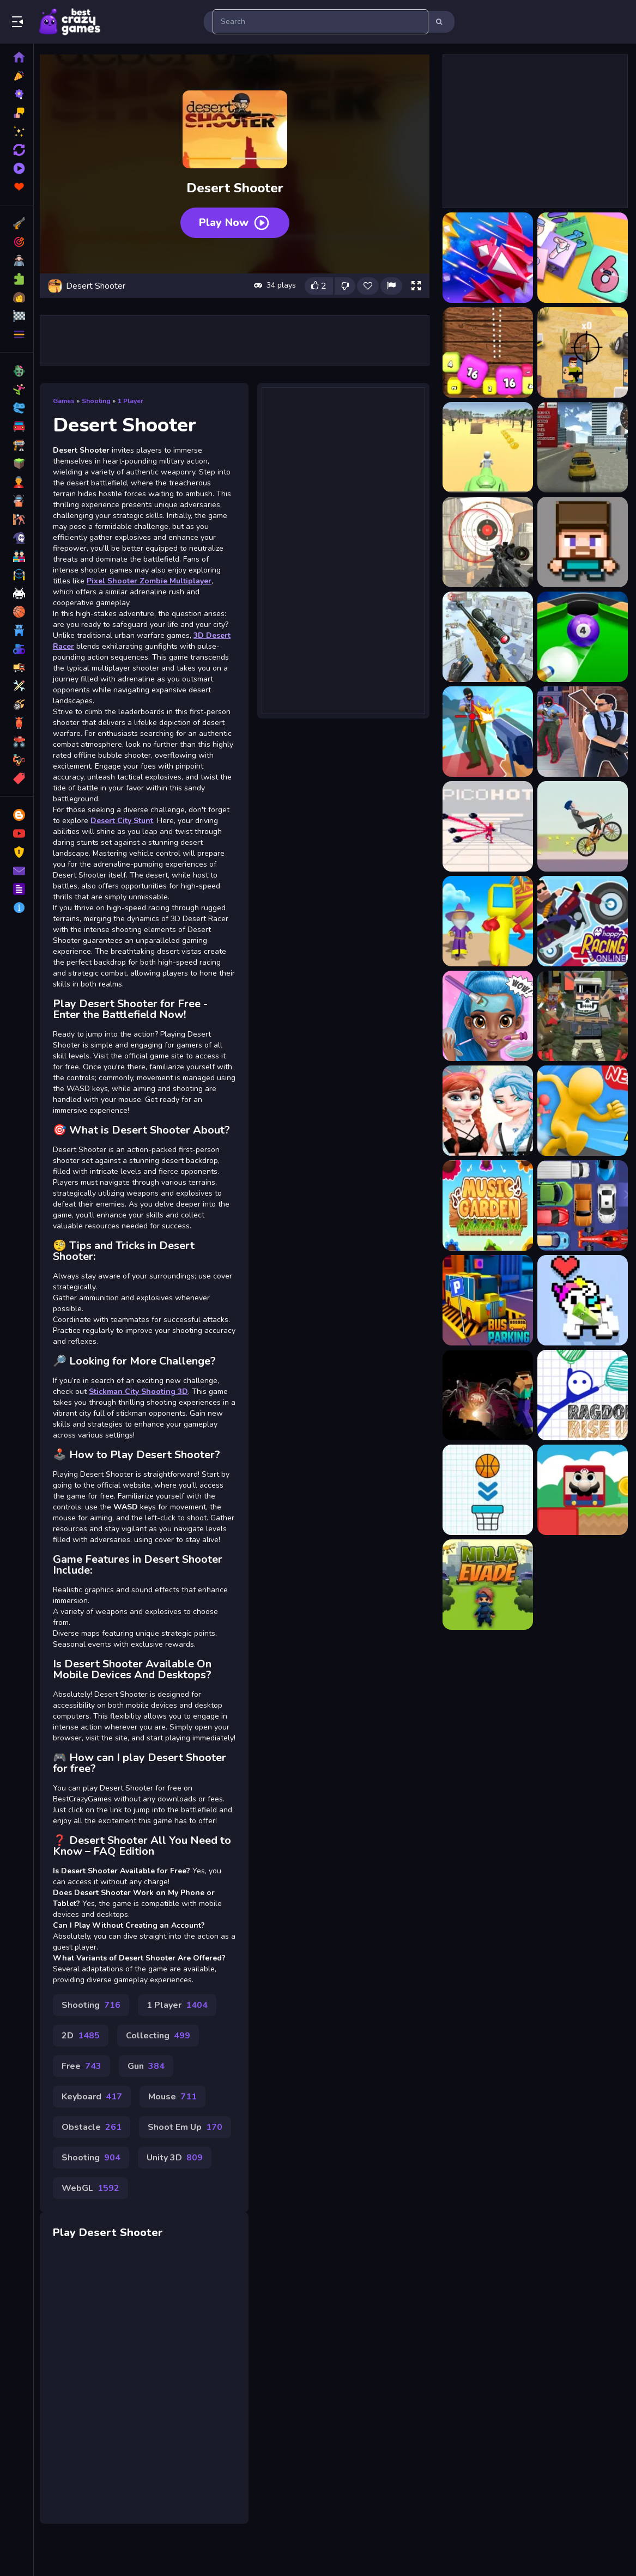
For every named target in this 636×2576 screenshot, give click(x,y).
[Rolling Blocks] (582, 1300)
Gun (149, 2096)
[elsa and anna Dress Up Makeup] (487, 1110)
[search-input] (320, 21)
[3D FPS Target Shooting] (487, 542)
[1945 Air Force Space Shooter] (487, 257)
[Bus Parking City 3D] (487, 1300)
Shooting (100, 398)
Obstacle (95, 2157)
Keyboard (95, 2127)
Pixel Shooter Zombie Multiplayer (152, 579)
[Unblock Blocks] (582, 1205)
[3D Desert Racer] (582, 447)
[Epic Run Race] (582, 1110)
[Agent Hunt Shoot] (582, 731)
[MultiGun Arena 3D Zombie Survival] (582, 1016)
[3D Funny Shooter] (582, 542)
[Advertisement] (236, 338)
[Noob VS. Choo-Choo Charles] (487, 1395)
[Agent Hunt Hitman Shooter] (487, 731)
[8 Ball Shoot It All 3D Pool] (582, 637)
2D (84, 2066)
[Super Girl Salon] (487, 1016)
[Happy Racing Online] (582, 921)
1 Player (134, 398)
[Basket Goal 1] (487, 1490)
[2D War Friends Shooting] (582, 352)
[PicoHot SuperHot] (487, 826)
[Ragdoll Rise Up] (582, 1395)
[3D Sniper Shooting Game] (487, 637)
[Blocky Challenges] (582, 1490)
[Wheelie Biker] (582, 826)
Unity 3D (178, 2188)
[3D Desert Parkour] (487, 447)
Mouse (176, 2127)
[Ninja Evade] (487, 1584)
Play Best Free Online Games (69, 21)
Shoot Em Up (189, 2157)
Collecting (162, 2066)
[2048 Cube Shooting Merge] (582, 257)
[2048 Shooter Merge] (487, 352)
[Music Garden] (487, 1205)
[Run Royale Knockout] (487, 921)
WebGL (94, 2218)
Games (67, 398)
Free (85, 2096)
